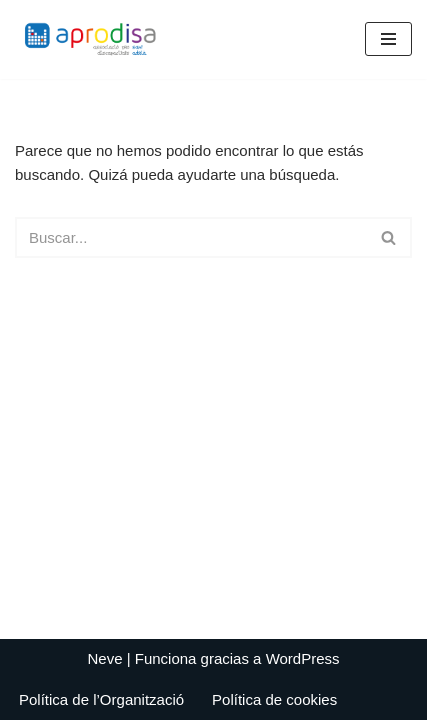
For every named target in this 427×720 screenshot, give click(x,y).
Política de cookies (274, 699)
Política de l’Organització (101, 699)
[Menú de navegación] (388, 39)
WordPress (303, 658)
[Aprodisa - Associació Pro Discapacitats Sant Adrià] (95, 39)
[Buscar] (191, 237)
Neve (104, 658)
